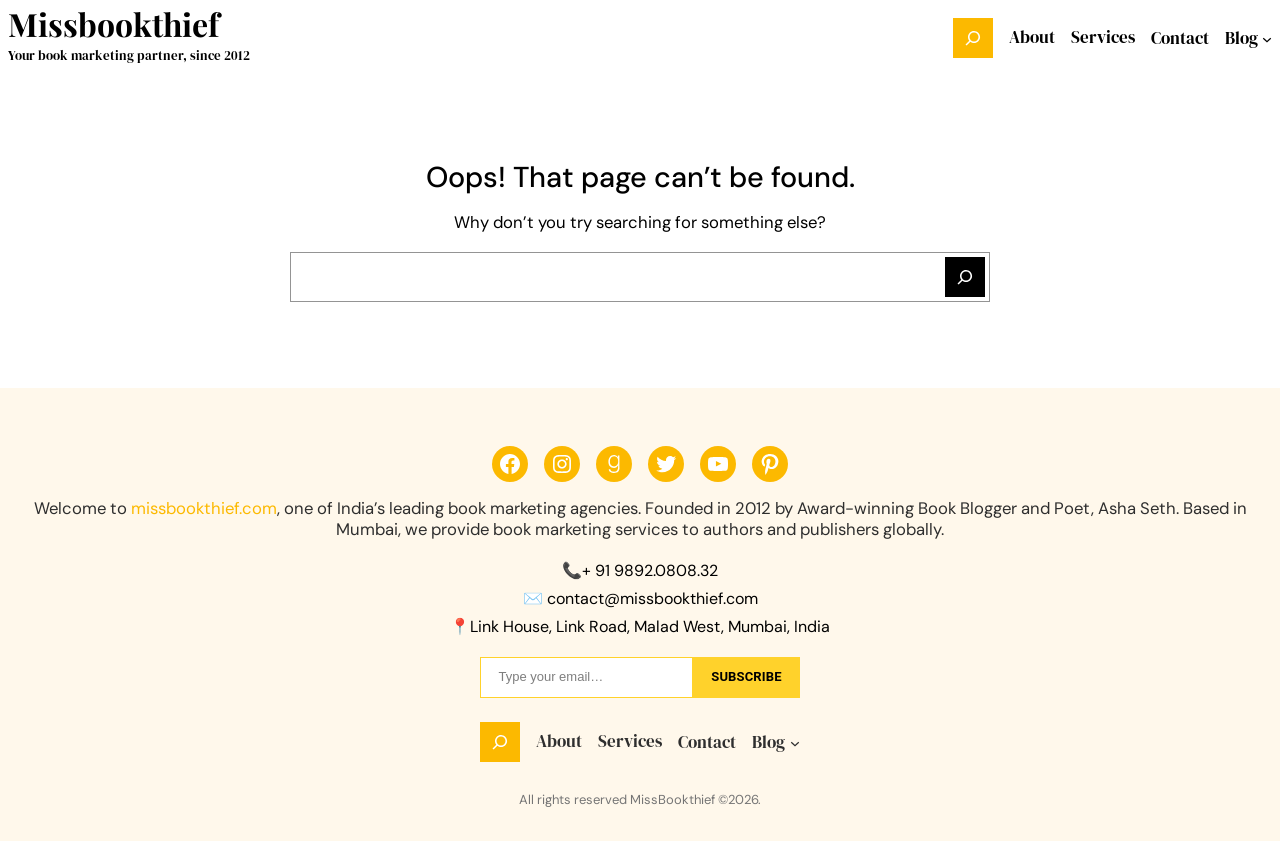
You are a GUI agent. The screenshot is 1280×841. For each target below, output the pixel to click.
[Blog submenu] (1267, 38)
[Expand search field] (973, 38)
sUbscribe (746, 676)
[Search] (965, 277)
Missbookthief (113, 23)
